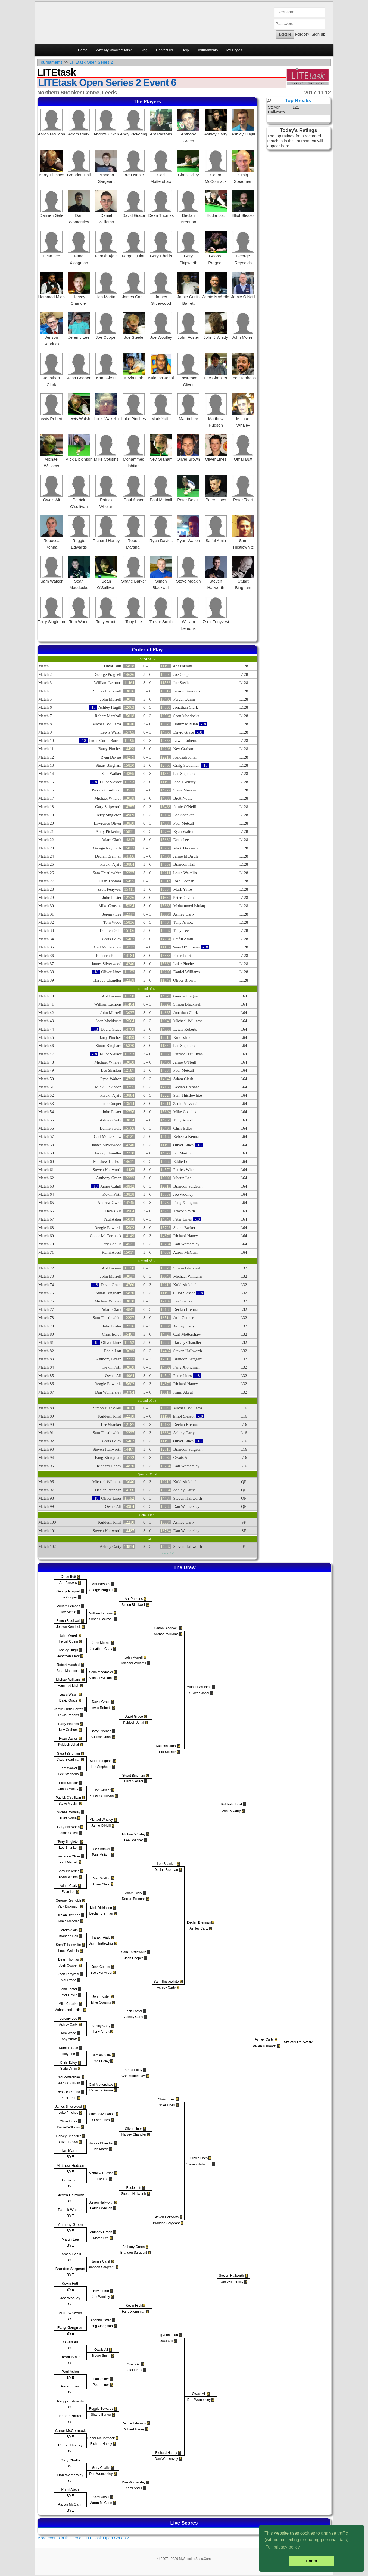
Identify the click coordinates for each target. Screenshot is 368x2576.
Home (83, 50)
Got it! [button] (311, 2561)
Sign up (318, 34)
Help (185, 50)
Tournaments (207, 50)
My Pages (234, 50)
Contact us (164, 50)
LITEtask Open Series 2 (91, 62)
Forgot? (302, 34)
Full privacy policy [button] (282, 2547)
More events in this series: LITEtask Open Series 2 (83, 2537)
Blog (144, 50)
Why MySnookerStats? (114, 50)
